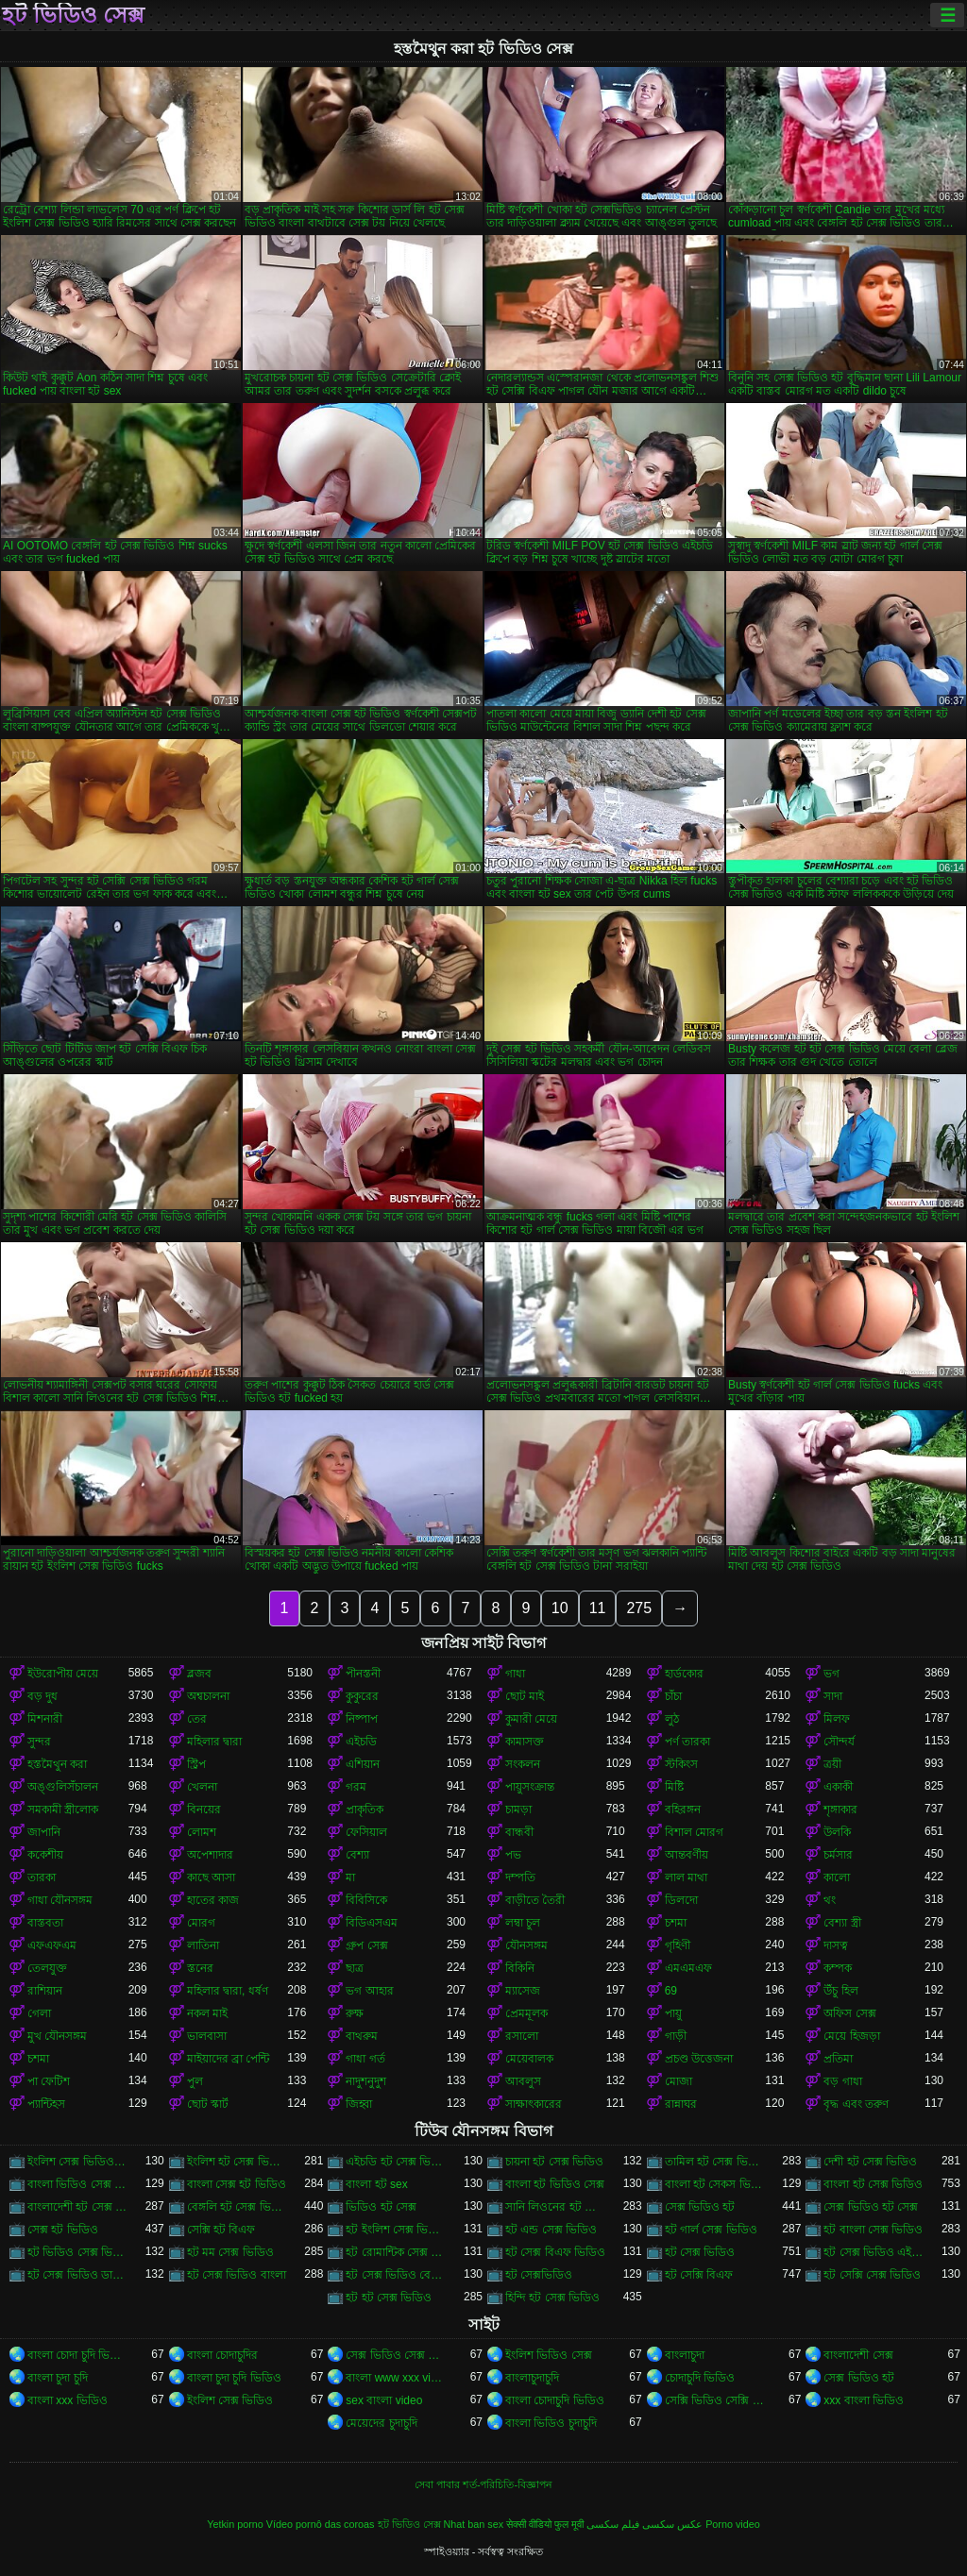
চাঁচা (673, 1696)
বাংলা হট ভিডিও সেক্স (554, 2184)
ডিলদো (681, 1900)
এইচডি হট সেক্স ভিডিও (396, 2161)
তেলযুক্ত (47, 1968)
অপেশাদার (210, 1854)
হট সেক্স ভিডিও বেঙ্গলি (396, 2274)
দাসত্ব (835, 1945)
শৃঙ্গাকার (840, 1809)
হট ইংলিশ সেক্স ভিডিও (396, 2229)
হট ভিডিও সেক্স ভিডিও (77, 2252)
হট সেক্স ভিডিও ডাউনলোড (77, 2274)
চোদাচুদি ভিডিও (700, 2377)
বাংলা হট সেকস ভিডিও (715, 2184)
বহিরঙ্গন (683, 1809)
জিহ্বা (359, 2104)
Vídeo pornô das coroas (320, 2524)
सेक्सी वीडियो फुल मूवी (545, 2524)
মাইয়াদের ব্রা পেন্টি (228, 2058)
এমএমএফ (688, 1968)
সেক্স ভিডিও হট (700, 2207)
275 (639, 1608)
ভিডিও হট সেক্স (381, 2207)
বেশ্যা (357, 1854)
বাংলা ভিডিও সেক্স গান (77, 2184)
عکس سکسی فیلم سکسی (644, 2524)
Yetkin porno (235, 2524)
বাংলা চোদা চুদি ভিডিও (77, 2355)
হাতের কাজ (213, 1900)
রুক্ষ (355, 2013)
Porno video (732, 2524)
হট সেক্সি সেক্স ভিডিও (872, 2274)
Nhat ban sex (474, 2524)
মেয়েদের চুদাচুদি (381, 2423)
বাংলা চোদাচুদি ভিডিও (554, 2400)
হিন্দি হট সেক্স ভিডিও (552, 2297)
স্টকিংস (681, 1764)
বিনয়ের (204, 1809)
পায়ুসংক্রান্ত (529, 1786)
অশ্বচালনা (208, 1696)
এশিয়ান (363, 1764)
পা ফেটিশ (48, 2081)
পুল (195, 2081)
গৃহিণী (677, 1945)
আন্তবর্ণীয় (686, 1854)
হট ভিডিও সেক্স (73, 15)
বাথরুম (362, 2036)
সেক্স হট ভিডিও (62, 2229)
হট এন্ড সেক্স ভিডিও (551, 2229)
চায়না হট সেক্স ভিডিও (554, 2161)
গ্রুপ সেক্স (366, 1945)
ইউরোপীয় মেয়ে (62, 1673)
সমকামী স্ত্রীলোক (62, 1809)
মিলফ (836, 1719)
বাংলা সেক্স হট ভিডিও (236, 2184)
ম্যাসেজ (522, 1990)
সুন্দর (39, 1741)
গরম (356, 1786)
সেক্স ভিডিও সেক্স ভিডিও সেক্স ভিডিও (396, 2355)
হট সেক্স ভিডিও (700, 2252)
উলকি (837, 1832)
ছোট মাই (524, 1696)
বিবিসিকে (366, 1900)
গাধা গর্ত (365, 2058)
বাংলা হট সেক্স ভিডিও (873, 2184)
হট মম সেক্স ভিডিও (230, 2252)
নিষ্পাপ (362, 1719)
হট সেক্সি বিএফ (699, 2274)
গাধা (515, 1673)
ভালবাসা (207, 2036)
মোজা (678, 2081)
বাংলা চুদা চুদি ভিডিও (234, 2377)
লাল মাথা (686, 1877)
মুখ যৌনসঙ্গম (57, 2036)
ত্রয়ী (832, 1764)
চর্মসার (838, 1854)
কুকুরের (362, 1696)
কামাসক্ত (524, 1741)
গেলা (39, 2013)
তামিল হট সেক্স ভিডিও (715, 2161)
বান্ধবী (519, 1832)
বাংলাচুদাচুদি (532, 2377)
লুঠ (672, 1719)
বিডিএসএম (372, 1922)
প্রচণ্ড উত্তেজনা (699, 2058)
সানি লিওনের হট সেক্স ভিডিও (555, 2207)
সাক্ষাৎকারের (533, 2104)
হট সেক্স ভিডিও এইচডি (874, 2252)
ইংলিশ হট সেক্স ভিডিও (237, 2161)
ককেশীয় (45, 1854)
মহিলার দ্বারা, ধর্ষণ (227, 1990)
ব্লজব (199, 1673)
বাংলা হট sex (376, 2184)
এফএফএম (51, 1945)
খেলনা (202, 1786)
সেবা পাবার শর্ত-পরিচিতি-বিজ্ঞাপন (483, 2484)
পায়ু (673, 2013)
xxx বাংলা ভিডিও (863, 2400)
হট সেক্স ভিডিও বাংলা (236, 2274)
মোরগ (201, 1922)
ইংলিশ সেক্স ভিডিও (230, 2400)
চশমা (676, 1922)
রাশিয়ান (44, 1990)
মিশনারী (44, 1719)
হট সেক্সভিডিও (538, 2274)
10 (559, 1608)
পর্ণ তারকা (687, 1741)
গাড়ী (676, 2036)
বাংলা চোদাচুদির (222, 2355)
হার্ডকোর (684, 1673)
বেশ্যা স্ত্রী (841, 1922)
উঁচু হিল (840, 1990)
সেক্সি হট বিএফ (221, 2229)
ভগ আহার (369, 1990)
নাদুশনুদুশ (366, 2081)
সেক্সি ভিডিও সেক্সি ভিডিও (715, 2400)
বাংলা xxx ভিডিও (67, 2400)
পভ (513, 1854)
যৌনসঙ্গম (526, 1945)
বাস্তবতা (45, 1922)
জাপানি (43, 1832)
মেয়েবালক (529, 2058)
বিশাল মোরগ (694, 1832)
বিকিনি (519, 1968)
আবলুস (523, 2081)
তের (197, 1719)
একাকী (838, 1786)
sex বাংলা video (384, 2400)
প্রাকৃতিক (364, 1809)
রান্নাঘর (681, 2104)
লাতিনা (203, 1945)
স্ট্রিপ (196, 1764)
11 (597, 1608)
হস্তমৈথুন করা (57, 1764)
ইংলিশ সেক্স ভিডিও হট (77, 2161)
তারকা (41, 1877)
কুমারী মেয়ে (531, 1719)
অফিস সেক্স (849, 2013)
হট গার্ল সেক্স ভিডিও (711, 2229)
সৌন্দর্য (839, 1741)
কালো (836, 1877)
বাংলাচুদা (684, 2355)
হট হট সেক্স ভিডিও (389, 2297)
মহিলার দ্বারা (214, 1741)
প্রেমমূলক (526, 2013)
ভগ (831, 1673)
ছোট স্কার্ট (208, 2104)
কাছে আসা (211, 1877)
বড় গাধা (842, 2081)
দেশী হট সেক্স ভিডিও (870, 2161)
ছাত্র (355, 1968)
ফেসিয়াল (366, 1832)
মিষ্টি (674, 1786)
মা (350, 1877)
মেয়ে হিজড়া (851, 2036)
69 (671, 1990)
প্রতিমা (838, 2058)
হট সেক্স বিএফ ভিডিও (555, 2252)
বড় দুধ (42, 1696)
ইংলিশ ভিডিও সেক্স (548, 2355)
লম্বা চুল (522, 1922)
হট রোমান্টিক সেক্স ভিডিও (396, 2252)
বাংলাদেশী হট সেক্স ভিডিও (77, 2207)
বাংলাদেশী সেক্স (857, 2355)
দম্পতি (520, 1877)
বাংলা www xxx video (396, 2377)
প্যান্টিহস (46, 2104)
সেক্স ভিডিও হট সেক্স (870, 2207)
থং (829, 1900)
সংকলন (522, 1764)
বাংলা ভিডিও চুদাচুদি (551, 2423)
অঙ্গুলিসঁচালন (62, 1786)
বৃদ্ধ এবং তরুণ (856, 2104)
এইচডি (361, 1741)
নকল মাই (207, 2013)
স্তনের (200, 1968)
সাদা (832, 1696)
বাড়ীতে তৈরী (535, 1900)
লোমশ (201, 1832)
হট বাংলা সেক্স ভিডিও (873, 2229)
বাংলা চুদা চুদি (57, 2377)
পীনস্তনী (363, 1673)
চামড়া (518, 1809)
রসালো (521, 2036)
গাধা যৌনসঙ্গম (60, 1900)
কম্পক (837, 1968)
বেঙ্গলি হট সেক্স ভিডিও (237, 2207)
